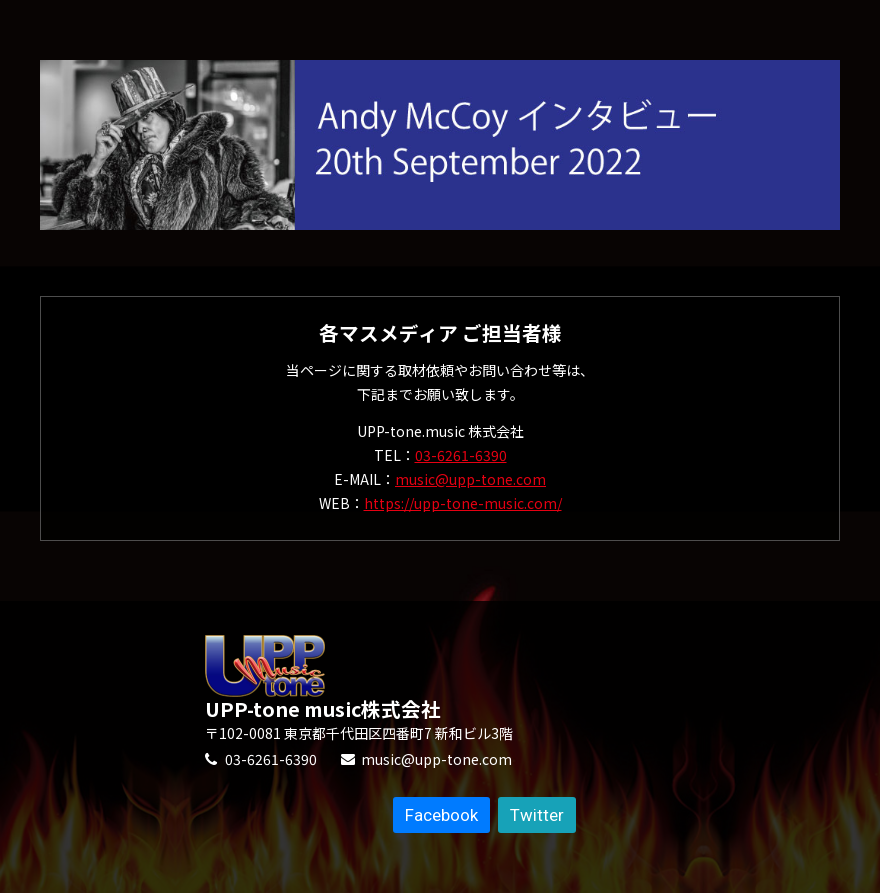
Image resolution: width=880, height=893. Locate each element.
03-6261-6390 (461, 455)
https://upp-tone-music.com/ (463, 503)
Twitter (537, 815)
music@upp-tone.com (470, 479)
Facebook (441, 815)
